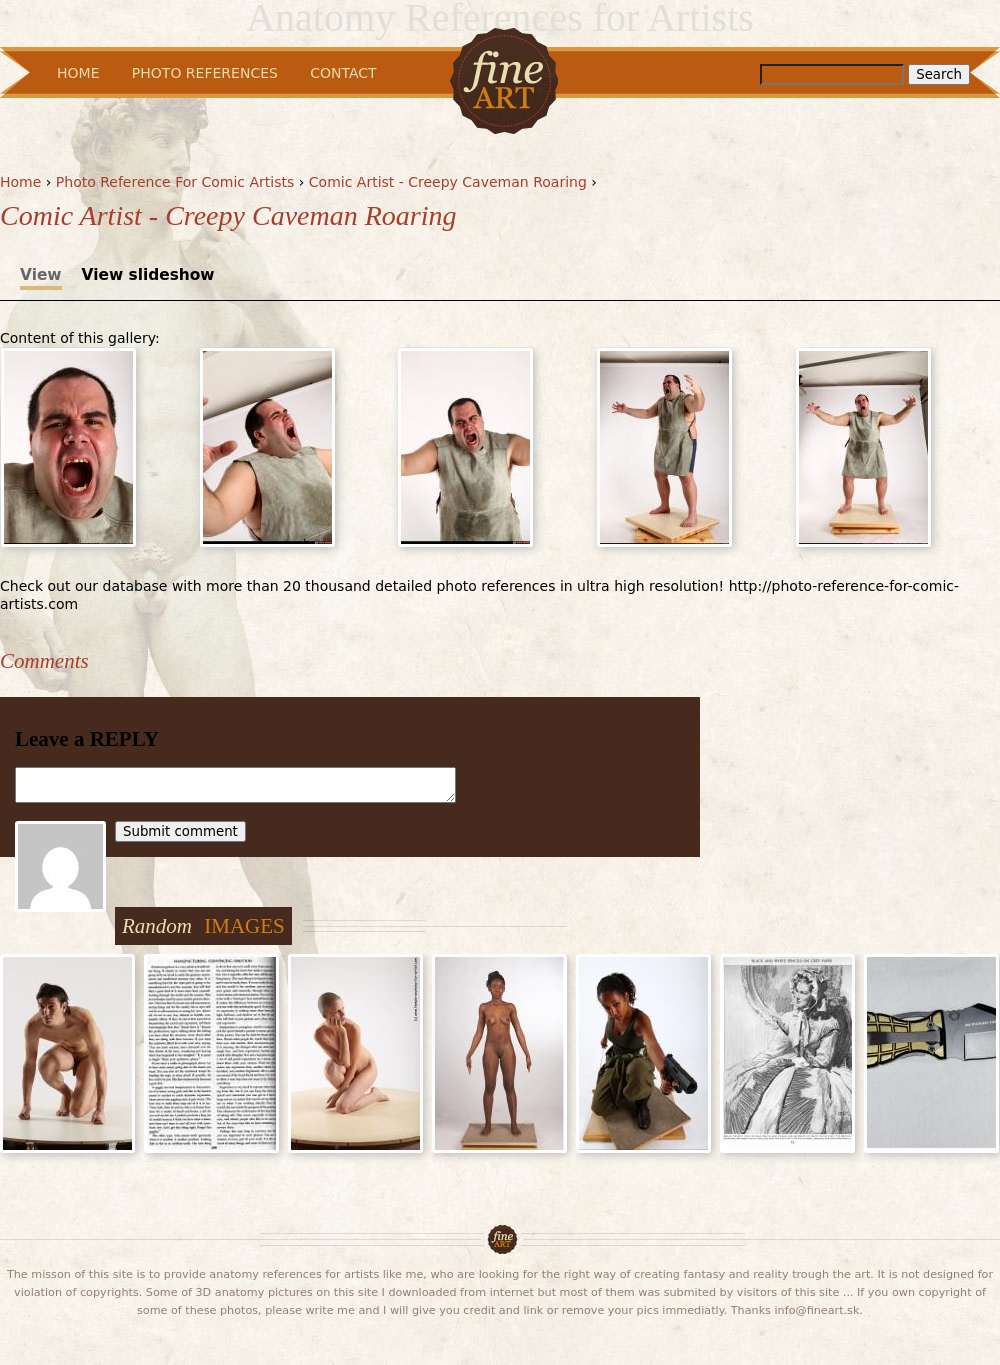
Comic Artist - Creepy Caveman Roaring (448, 182)
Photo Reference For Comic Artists (175, 182)
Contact (343, 73)
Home (20, 182)
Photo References (205, 73)
